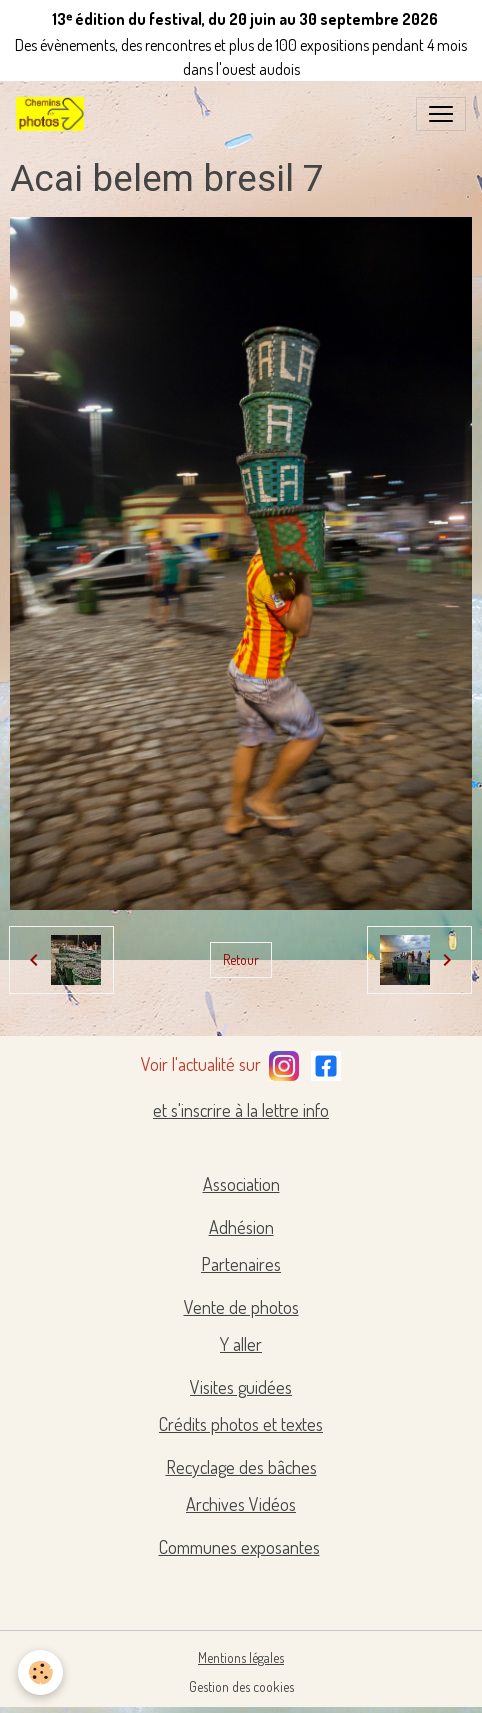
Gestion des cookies (241, 1686)
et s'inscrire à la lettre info (241, 1110)
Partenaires (241, 1264)
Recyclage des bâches (241, 1467)
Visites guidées (241, 1387)
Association (241, 1184)
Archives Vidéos (241, 1504)
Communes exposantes (239, 1547)
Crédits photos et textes (241, 1424)
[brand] (54, 114)
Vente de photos (241, 1307)
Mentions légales (241, 1657)
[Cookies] (40, 1672)
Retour (241, 959)
